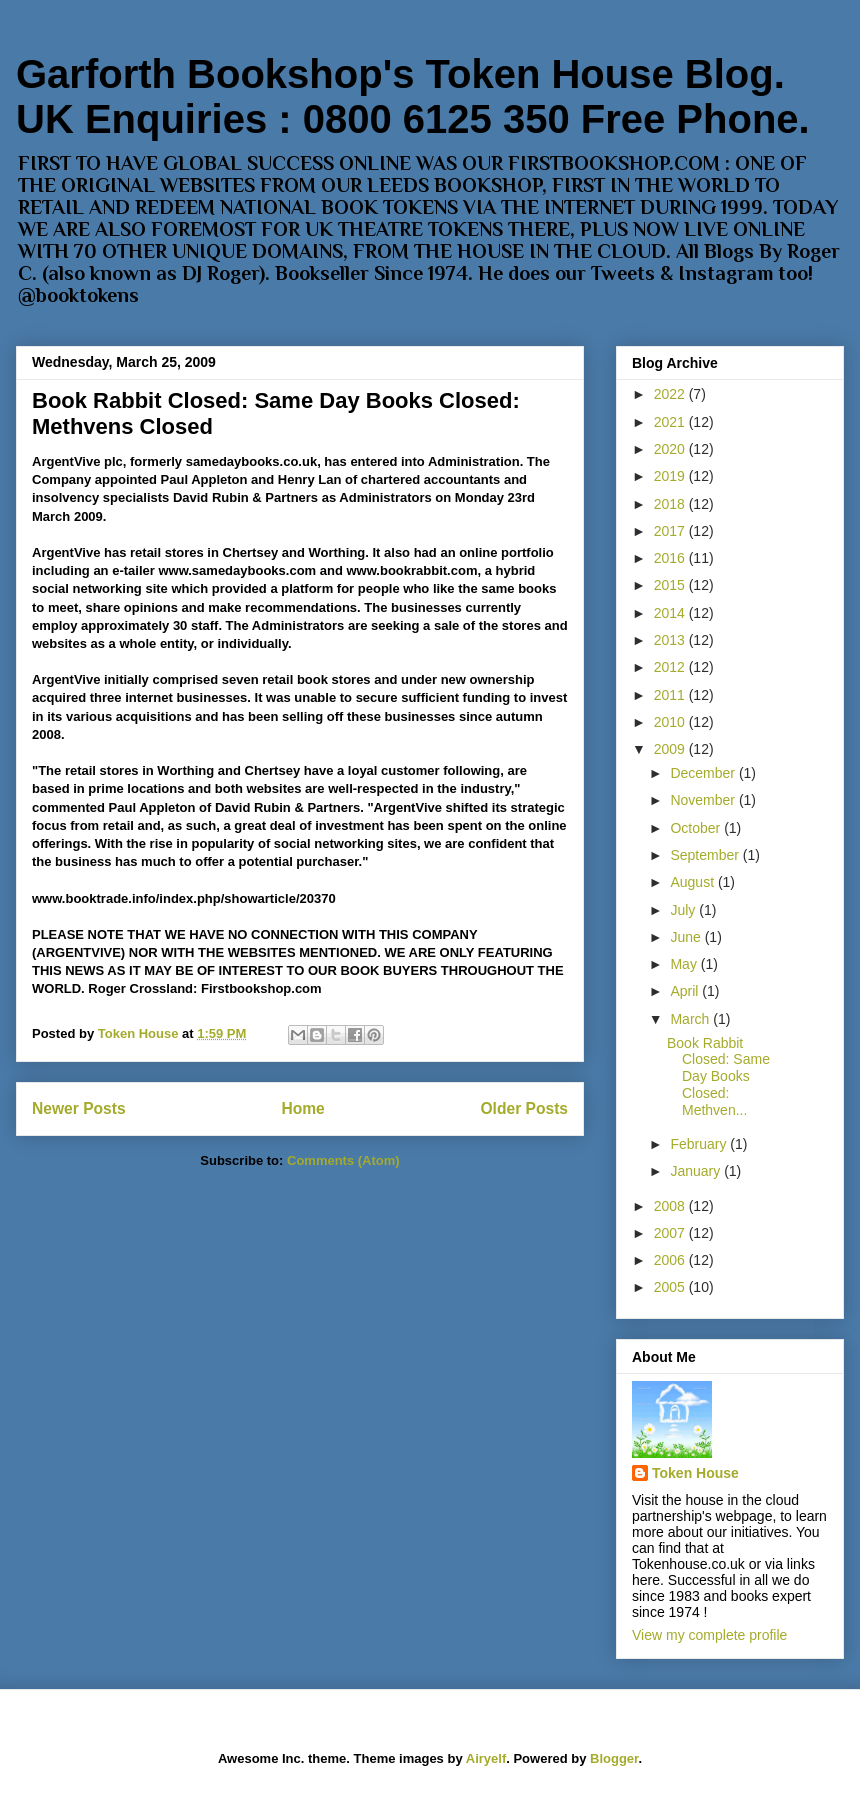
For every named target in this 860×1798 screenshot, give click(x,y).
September (706, 855)
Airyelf (486, 1758)
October (697, 828)
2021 (671, 422)
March (691, 1019)
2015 (671, 585)
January (697, 1171)
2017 (671, 531)
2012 (671, 667)
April (686, 991)
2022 (671, 394)
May (685, 964)
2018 (671, 504)
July (684, 910)
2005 (671, 1287)
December (704, 773)
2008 (671, 1206)
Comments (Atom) (343, 1160)
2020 (671, 449)
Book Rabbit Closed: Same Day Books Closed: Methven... (718, 1076)
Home (302, 1108)
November (704, 800)
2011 (671, 695)
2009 (671, 749)
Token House (695, 1473)
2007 (671, 1233)
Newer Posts (79, 1108)
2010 (671, 722)
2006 (671, 1260)
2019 (671, 476)
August (693, 882)
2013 (671, 640)
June (687, 937)
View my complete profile (709, 1635)
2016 (671, 558)
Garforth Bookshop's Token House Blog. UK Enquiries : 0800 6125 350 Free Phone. (413, 96)
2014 (671, 613)
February (700, 1144)
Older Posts (524, 1108)
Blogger (614, 1758)
